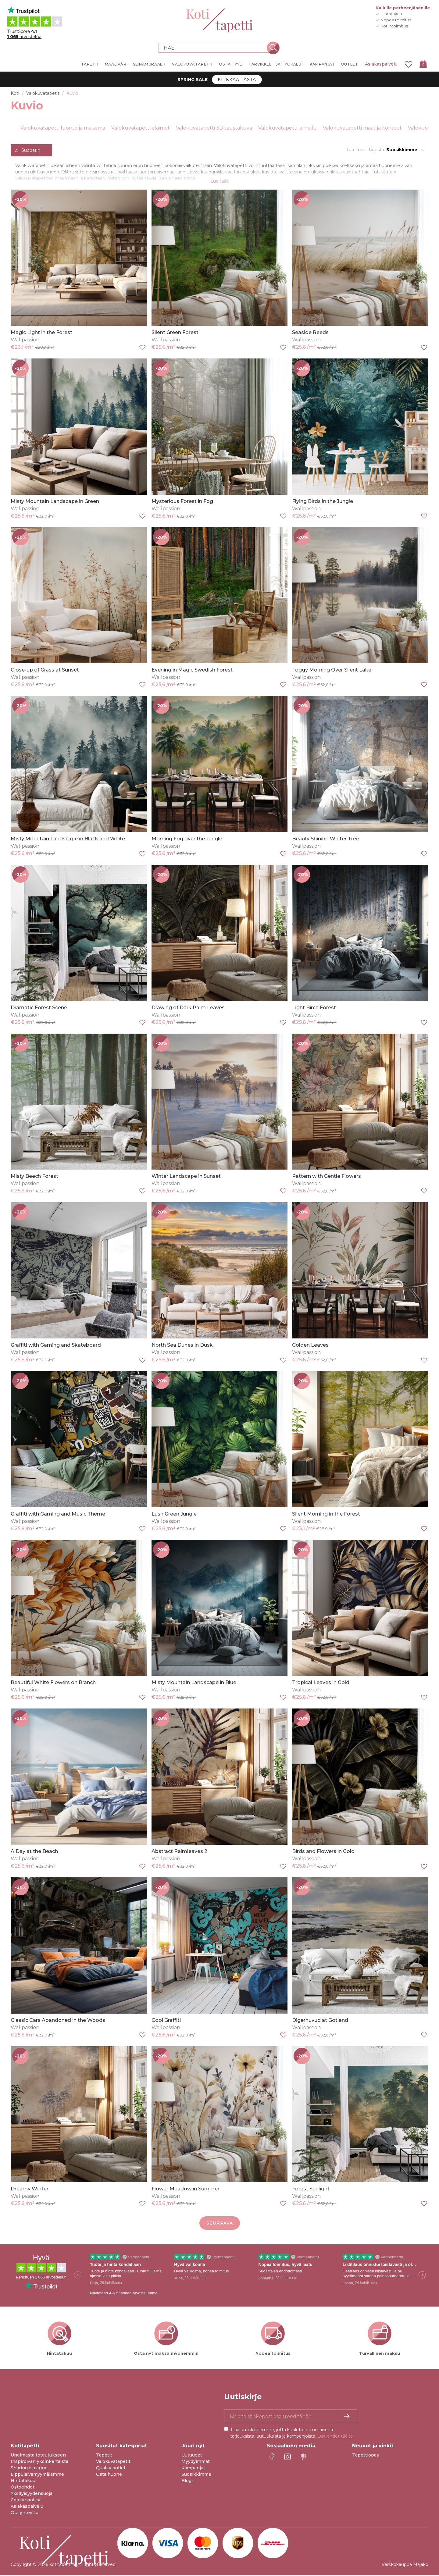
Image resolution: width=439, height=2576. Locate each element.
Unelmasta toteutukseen (38, 2456)
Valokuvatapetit (113, 2462)
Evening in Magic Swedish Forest (192, 671)
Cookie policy (25, 2500)
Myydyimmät (195, 2462)
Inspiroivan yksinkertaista (39, 2462)
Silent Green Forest (175, 333)
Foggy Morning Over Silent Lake (331, 671)
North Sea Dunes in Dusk (182, 1346)
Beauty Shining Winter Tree (325, 840)
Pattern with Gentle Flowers (326, 1177)
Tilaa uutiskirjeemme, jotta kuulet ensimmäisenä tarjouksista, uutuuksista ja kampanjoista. (292, 2434)
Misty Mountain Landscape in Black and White (68, 840)
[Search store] (216, 48)
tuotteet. (356, 149)
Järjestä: (376, 149)
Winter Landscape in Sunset (186, 1177)
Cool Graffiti (166, 2021)
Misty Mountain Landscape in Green (55, 502)
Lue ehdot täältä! (335, 2437)
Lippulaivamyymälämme (37, 2475)
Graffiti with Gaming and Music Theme (58, 1515)
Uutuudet (191, 2456)
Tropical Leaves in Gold (320, 1683)
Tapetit (104, 2456)
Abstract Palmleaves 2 (179, 1852)
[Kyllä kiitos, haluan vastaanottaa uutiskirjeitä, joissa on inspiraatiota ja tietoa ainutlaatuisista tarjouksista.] (290, 2417)
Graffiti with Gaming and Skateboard (56, 1346)
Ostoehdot (22, 2488)
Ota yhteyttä (24, 2513)
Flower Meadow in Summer (186, 2190)
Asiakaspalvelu (381, 64)
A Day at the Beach (34, 1852)
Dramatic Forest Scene (39, 1008)
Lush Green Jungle (174, 1515)
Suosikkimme (196, 2475)
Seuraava (219, 2224)
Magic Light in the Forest (41, 333)
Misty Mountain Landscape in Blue (194, 1683)
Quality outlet (111, 2468)
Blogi (187, 2481)
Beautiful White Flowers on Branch (53, 1683)
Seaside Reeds (310, 333)
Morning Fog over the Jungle (187, 840)
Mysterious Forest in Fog (182, 502)
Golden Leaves (310, 1346)
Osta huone (109, 2475)
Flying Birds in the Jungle (322, 502)
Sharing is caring (29, 2468)
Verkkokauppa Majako (405, 2565)
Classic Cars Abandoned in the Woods (58, 2021)
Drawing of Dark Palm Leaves (188, 1008)
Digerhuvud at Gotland (320, 2021)
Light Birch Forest (314, 1008)
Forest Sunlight (311, 2190)
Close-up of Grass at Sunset (45, 671)
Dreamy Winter (29, 2190)
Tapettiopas (365, 2456)
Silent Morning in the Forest (326, 1515)
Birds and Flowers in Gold (323, 1852)
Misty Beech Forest (34, 1177)
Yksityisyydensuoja (31, 2494)
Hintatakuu (23, 2481)
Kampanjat (193, 2468)
